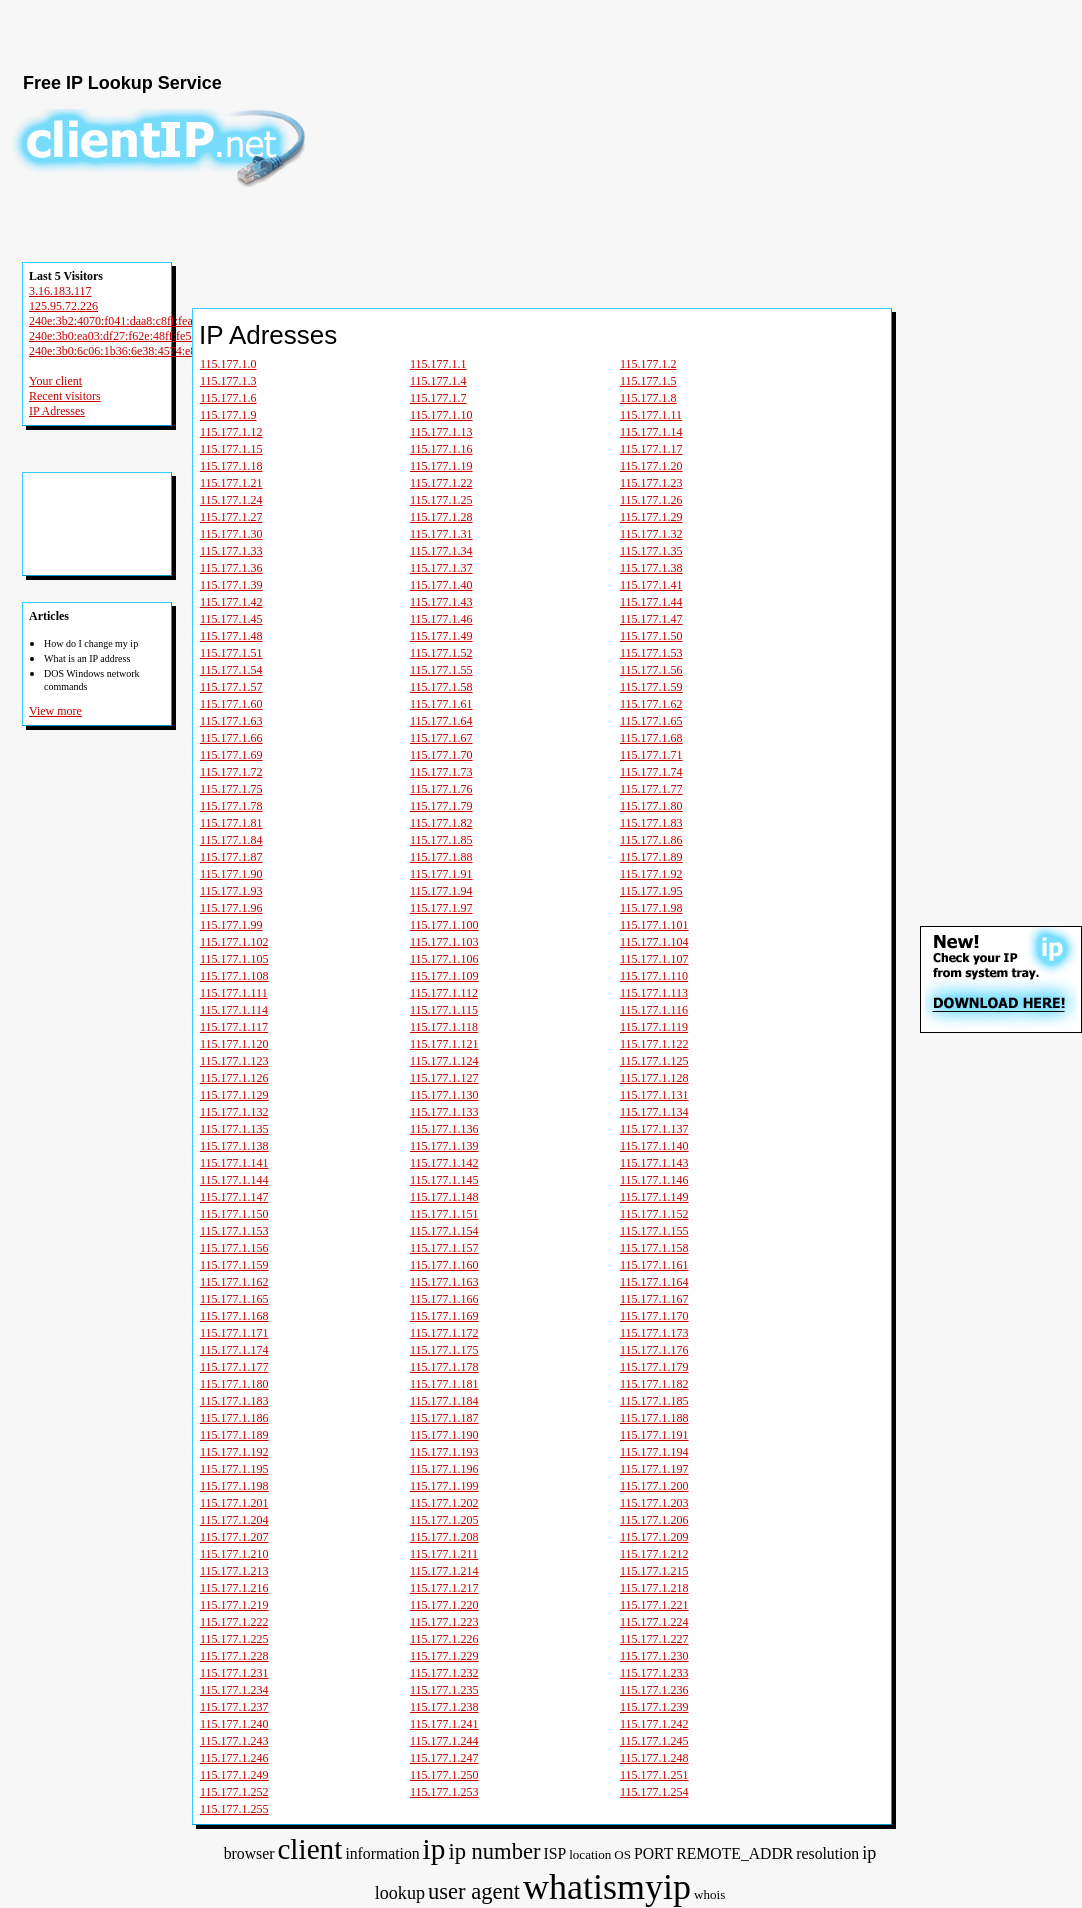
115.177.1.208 (444, 1537)
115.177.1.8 (648, 398)
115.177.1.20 (651, 466)
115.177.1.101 (654, 925)
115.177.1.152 (654, 1214)
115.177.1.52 (441, 653)
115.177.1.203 (654, 1503)
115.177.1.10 (441, 415)
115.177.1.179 (654, 1367)
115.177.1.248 (654, 1758)
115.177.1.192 (234, 1452)
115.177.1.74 (651, 772)
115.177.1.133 (444, 1112)
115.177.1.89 (651, 857)
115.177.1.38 (651, 568)
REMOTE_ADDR (734, 1853)
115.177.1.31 (441, 534)
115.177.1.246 (234, 1758)
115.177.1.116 (654, 1010)
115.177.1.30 (231, 534)
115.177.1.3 (228, 381)
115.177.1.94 (441, 891)
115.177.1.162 (234, 1282)
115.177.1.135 (234, 1129)
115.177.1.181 (444, 1384)
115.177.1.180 (234, 1384)
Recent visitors (65, 396)
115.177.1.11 (651, 415)
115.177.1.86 (651, 840)
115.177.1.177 (234, 1367)
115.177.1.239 (654, 1707)
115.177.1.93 (231, 891)
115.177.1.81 (231, 823)
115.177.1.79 (441, 806)
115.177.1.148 (444, 1197)
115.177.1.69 (231, 755)
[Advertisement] (688, 143)
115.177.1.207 (234, 1537)
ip (434, 1849)
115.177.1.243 (234, 1741)
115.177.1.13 (441, 432)
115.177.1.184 (444, 1401)
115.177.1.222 (234, 1622)
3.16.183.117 (60, 291)
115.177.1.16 (441, 449)
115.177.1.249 (234, 1775)
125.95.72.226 (63, 306)
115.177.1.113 (654, 993)
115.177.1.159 (234, 1265)
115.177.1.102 (234, 942)
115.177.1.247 (444, 1758)
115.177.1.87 (231, 857)
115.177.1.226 (444, 1639)
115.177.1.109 (444, 976)
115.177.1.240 (234, 1724)
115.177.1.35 (651, 551)
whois (709, 1894)
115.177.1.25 (441, 500)
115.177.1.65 (651, 721)
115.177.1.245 (654, 1741)
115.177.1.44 (651, 602)
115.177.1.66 (231, 738)
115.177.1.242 (654, 1724)
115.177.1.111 (234, 993)
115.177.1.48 (231, 636)
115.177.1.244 (444, 1741)
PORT (653, 1853)
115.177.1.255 (234, 1809)
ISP (554, 1853)
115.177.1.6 (228, 398)
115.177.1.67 (441, 738)
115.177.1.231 (234, 1673)
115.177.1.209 (654, 1537)
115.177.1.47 (651, 619)
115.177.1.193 (444, 1452)
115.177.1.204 (234, 1520)
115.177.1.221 (654, 1605)
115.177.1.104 (654, 942)
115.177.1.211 (444, 1554)
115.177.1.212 (654, 1554)
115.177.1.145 (444, 1180)
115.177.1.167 (654, 1299)
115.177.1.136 (444, 1129)
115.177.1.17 (651, 449)
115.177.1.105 (234, 959)
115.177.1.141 (234, 1163)
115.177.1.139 (444, 1146)
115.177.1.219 (234, 1605)
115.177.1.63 (231, 721)
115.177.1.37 (441, 568)
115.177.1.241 (444, 1724)
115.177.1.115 (444, 1010)
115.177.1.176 (654, 1350)
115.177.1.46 (441, 619)
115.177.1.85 (441, 840)
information (382, 1853)
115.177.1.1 (438, 364)
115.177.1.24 (231, 500)
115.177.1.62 (651, 704)
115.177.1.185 (654, 1401)
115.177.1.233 (654, 1673)
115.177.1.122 (654, 1044)
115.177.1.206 (654, 1520)
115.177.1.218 (654, 1588)
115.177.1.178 (444, 1367)
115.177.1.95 (651, 891)
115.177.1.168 (234, 1316)
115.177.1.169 (444, 1316)
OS (622, 1854)
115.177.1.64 (441, 721)
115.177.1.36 (231, 568)
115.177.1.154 (444, 1231)
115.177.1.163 (444, 1282)
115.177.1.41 (651, 585)
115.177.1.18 (231, 466)
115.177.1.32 (651, 534)
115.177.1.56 (651, 670)
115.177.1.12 (231, 432)
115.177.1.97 (441, 908)
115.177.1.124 (444, 1061)
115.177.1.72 (231, 772)
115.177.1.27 (231, 517)
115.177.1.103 (444, 942)
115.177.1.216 (234, 1588)
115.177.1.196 (444, 1469)
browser (249, 1853)
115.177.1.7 (438, 398)
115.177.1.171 (234, 1333)
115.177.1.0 (228, 364)
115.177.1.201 (234, 1503)
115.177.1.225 (234, 1639)
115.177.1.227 (654, 1639)
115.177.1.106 (444, 959)
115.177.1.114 (234, 1010)
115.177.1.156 (234, 1248)
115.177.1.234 (234, 1690)
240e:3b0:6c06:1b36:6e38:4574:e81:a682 (129, 351)
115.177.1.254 (654, 1792)
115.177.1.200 (654, 1486)
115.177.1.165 (234, 1299)
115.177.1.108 (234, 976)
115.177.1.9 (228, 415)
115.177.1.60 (231, 704)
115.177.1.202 (444, 1503)
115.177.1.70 (441, 755)
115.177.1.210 (234, 1554)
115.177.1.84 (231, 840)
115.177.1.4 (438, 381)
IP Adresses (57, 411)
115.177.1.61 (441, 704)
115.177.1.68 (651, 738)
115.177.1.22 (441, 483)
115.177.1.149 (654, 1197)
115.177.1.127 (444, 1078)
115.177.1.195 (234, 1469)
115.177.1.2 (648, 364)
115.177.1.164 (654, 1282)
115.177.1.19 (441, 466)
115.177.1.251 (654, 1775)
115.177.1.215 (654, 1571)
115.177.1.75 (231, 789)
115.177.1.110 (654, 976)
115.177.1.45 (231, 619)
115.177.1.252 (234, 1792)
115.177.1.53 (651, 653)
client (309, 1849)
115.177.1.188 (654, 1418)
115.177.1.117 (234, 1027)
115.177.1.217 (444, 1588)
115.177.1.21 (231, 483)
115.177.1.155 (654, 1231)
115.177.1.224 (654, 1622)
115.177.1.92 (651, 874)
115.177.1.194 (654, 1452)
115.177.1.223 (444, 1622)
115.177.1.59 (651, 687)
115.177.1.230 (654, 1656)
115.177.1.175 (444, 1350)
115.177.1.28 (441, 517)
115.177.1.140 (654, 1146)
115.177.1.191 (654, 1435)
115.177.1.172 (444, 1333)
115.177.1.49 (441, 636)
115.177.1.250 (444, 1775)
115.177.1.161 (654, 1265)
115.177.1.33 (231, 551)
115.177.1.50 (651, 636)
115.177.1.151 (444, 1214)
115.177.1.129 (234, 1095)
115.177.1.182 (654, 1384)
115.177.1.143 (654, 1163)
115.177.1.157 (444, 1248)
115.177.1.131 (654, 1095)
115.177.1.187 (444, 1418)
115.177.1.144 (234, 1180)
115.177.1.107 (654, 959)
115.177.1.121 (444, 1044)
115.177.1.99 (231, 925)
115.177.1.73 (441, 772)
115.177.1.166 (444, 1299)
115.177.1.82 (441, 823)
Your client (55, 381)
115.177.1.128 (654, 1078)
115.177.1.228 (234, 1656)
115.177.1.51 (231, 653)
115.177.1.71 (651, 755)
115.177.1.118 (444, 1027)
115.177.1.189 (234, 1435)
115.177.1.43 (441, 602)
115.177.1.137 (654, 1129)
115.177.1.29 (651, 517)
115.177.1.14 (651, 432)
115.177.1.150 (234, 1214)
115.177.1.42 (231, 602)
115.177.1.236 (654, 1690)
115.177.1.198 (234, 1486)
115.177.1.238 (444, 1707)
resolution (827, 1853)
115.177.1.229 (444, 1656)
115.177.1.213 (234, 1571)
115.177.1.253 (444, 1792)
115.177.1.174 (234, 1350)
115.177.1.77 (651, 789)
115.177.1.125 (654, 1061)
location (590, 1854)
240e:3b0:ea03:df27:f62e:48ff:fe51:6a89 (126, 336)
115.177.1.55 (441, 670)
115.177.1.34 (441, 551)
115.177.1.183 (234, 1401)
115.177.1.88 (441, 857)
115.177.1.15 (231, 449)
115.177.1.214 (444, 1571)
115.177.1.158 (654, 1248)
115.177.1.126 (234, 1078)
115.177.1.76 (441, 789)
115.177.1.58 (441, 687)
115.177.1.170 (654, 1316)
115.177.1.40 (441, 585)
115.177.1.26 (651, 500)
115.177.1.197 (654, 1469)
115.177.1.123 (234, 1061)
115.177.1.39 (231, 585)
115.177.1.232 (444, 1673)
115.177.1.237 (234, 1707)
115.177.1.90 (231, 874)
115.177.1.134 (654, 1112)
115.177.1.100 (444, 925)
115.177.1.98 (651, 908)
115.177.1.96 (231, 908)
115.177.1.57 (231, 687)
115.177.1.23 (651, 483)
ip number (494, 1851)
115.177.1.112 (444, 993)
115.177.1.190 (444, 1435)
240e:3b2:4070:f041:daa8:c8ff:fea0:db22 (127, 321)
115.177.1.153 (234, 1231)
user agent (474, 1891)
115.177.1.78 (231, 806)
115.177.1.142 (444, 1163)
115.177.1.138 (234, 1146)
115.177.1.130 (444, 1095)
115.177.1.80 (651, 806)
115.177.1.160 (444, 1265)
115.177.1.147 (234, 1197)
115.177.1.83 (651, 823)
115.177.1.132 (234, 1112)
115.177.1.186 (234, 1418)
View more (55, 711)
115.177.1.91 (441, 874)
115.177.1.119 (654, 1027)
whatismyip (607, 1887)
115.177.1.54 (231, 670)
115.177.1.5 (648, 381)
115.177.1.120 (234, 1044)
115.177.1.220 (444, 1605)
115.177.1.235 (444, 1690)
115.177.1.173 (654, 1333)
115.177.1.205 (444, 1520)
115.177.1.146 (654, 1180)
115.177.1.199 (444, 1486)
